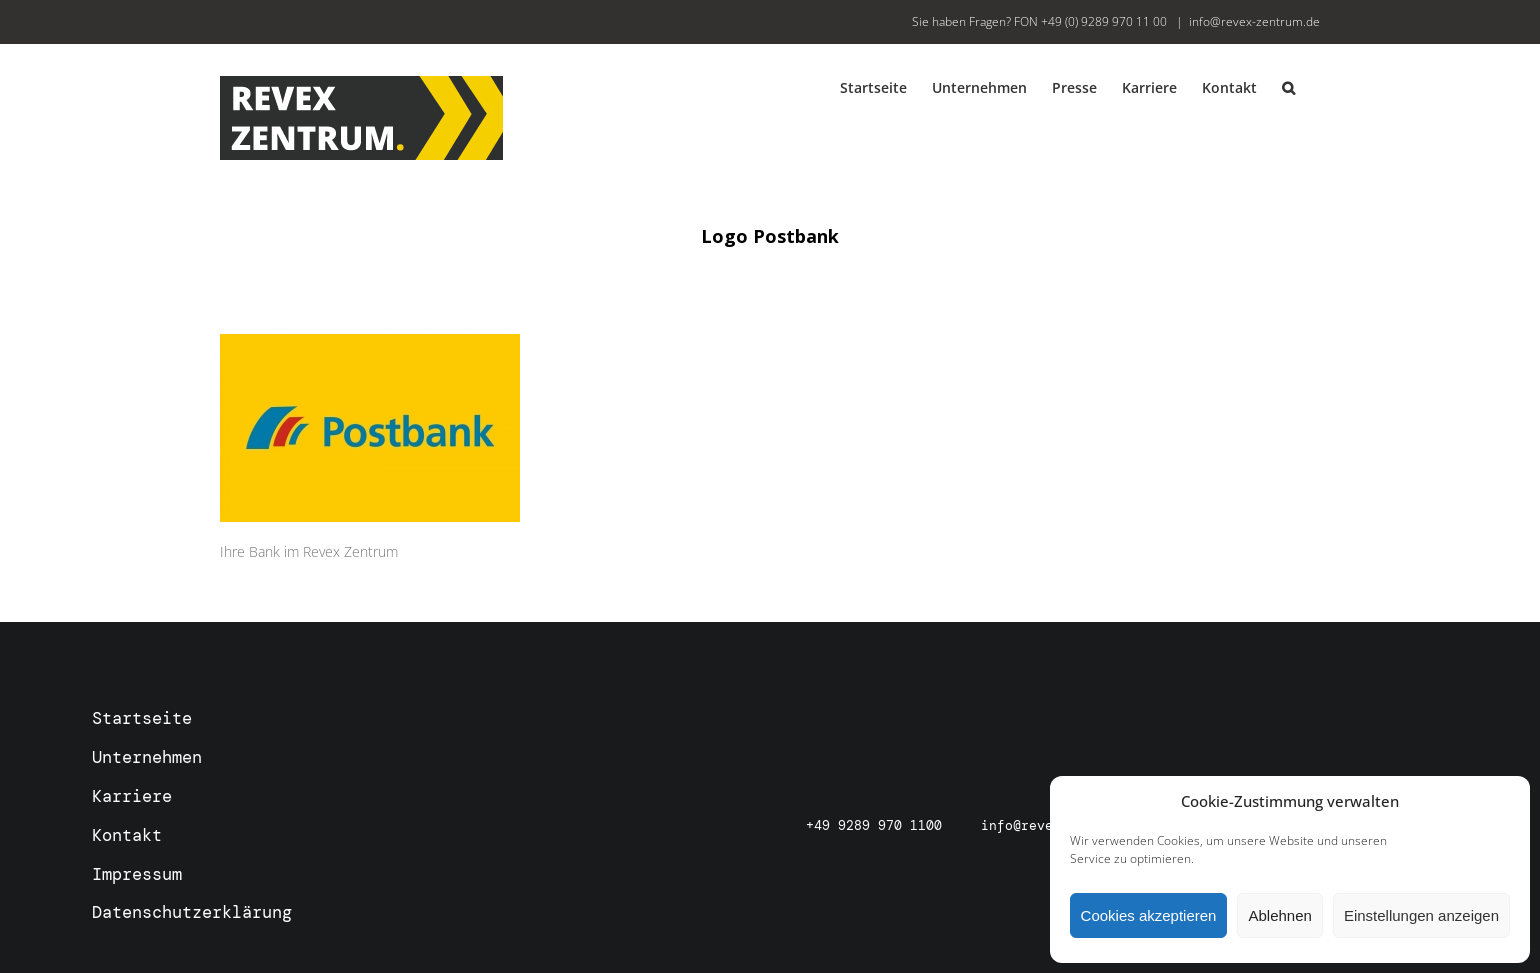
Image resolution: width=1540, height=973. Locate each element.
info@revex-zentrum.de (1254, 21)
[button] (1288, 86)
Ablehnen (1279, 915)
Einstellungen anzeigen (1421, 915)
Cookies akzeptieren (1149, 915)
